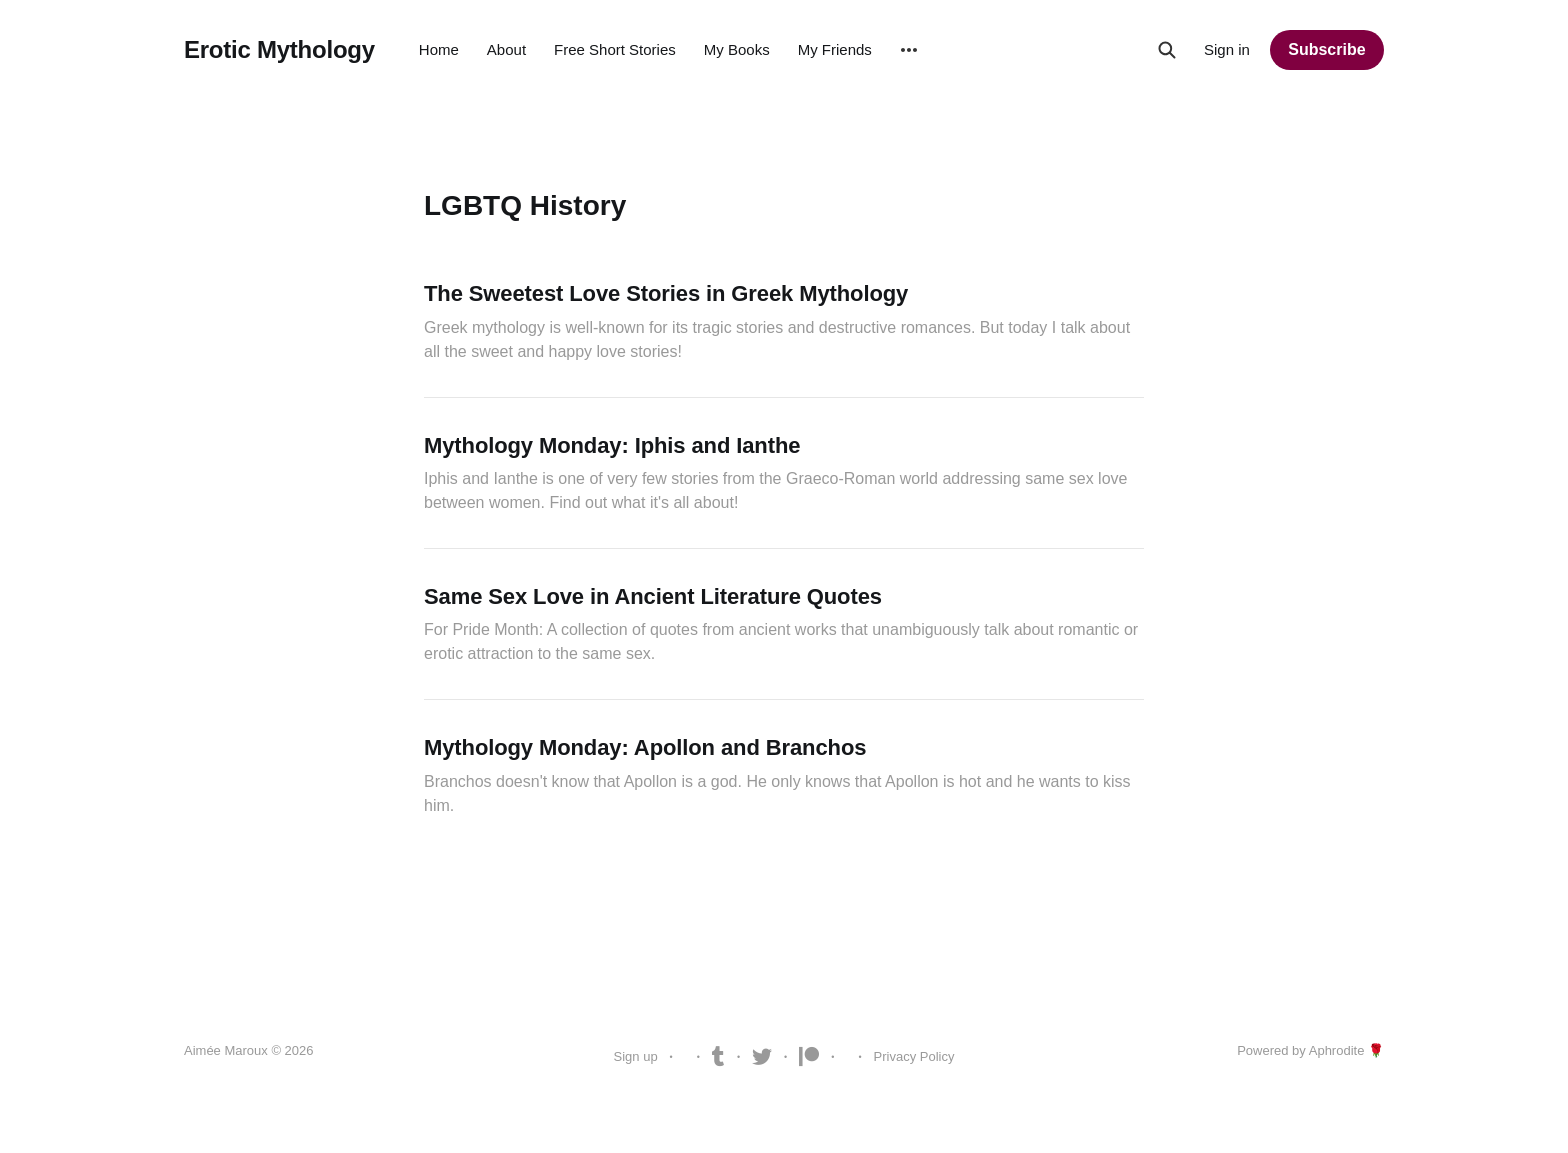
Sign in (1227, 49)
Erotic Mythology (279, 50)
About (506, 49)
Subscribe (1326, 49)
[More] (909, 50)
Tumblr (718, 1057)
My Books (737, 49)
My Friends (835, 49)
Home (439, 49)
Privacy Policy (914, 1056)
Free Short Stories (615, 49)
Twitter (762, 1057)
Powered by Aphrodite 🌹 (1310, 1050)
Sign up (636, 1056)
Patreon (809, 1057)
